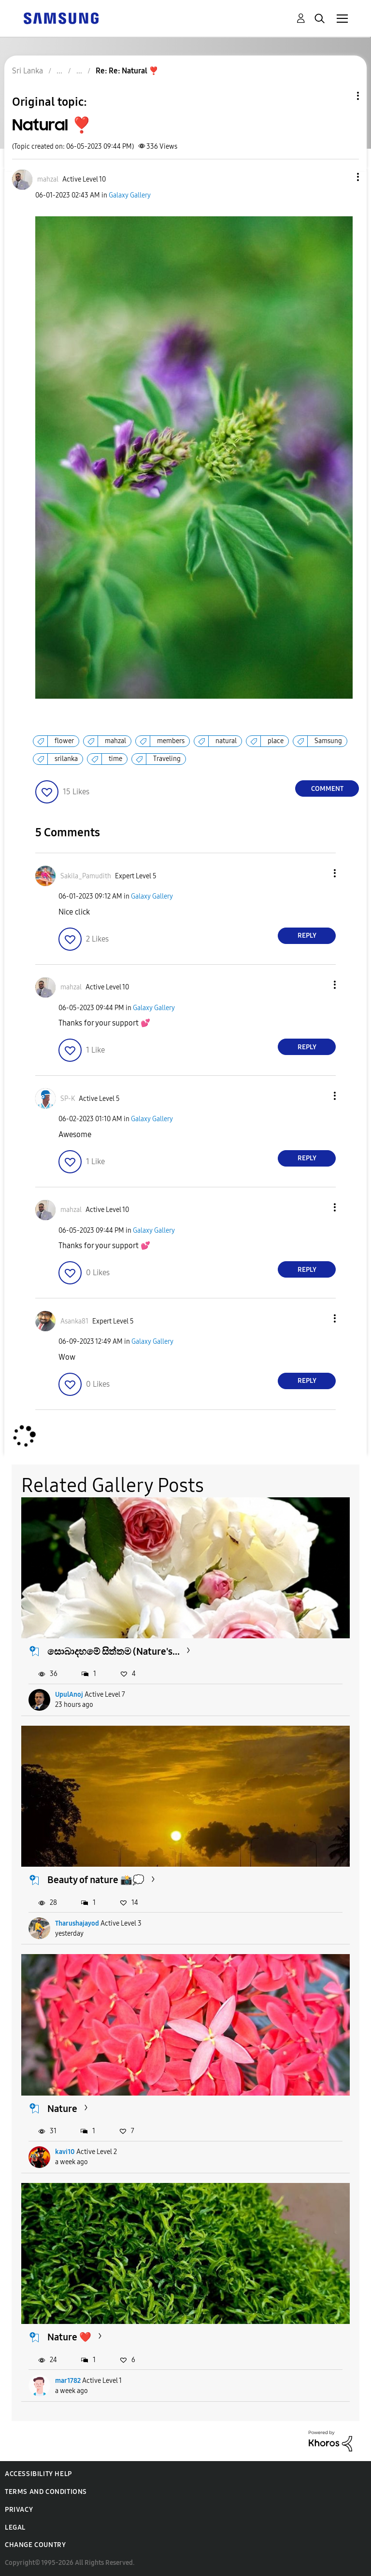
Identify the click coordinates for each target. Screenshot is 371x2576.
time (115, 759)
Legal (15, 2527)
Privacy (19, 2510)
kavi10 (65, 2152)
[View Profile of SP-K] (67, 1099)
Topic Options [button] (341, 95)
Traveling (167, 759)
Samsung (328, 741)
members (171, 741)
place (276, 741)
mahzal (115, 741)
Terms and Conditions (46, 2492)
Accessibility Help (38, 2474)
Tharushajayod (77, 1923)
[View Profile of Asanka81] (74, 1321)
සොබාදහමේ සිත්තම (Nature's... (113, 1651)
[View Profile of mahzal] (47, 179)
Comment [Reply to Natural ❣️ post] (327, 789)
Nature (62, 2108)
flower (64, 741)
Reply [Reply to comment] (307, 935)
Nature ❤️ (69, 2337)
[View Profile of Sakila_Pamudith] (85, 876)
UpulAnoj (69, 1694)
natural (226, 741)
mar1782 (68, 2381)
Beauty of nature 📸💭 (95, 1880)
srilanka (66, 759)
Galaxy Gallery (130, 195)
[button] (342, 176)
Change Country (35, 2545)
